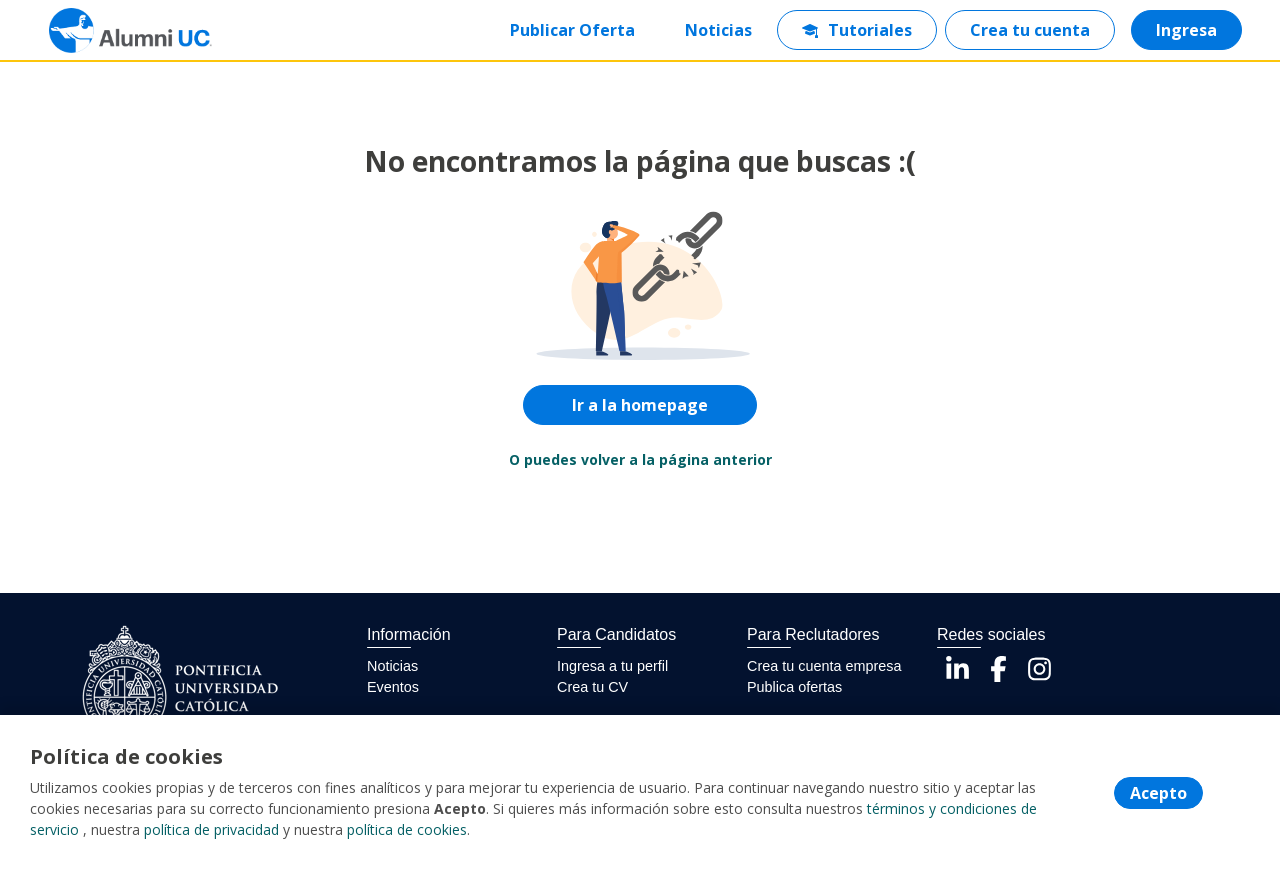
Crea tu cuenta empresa (824, 666)
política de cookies (407, 829)
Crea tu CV (592, 687)
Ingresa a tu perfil (612, 666)
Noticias (718, 30)
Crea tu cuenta (1030, 30)
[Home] (116, 30)
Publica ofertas (794, 687)
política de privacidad (211, 829)
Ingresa (1186, 30)
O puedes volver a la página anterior (640, 459)
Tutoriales (857, 30)
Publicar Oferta (572, 30)
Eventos (393, 687)
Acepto (1158, 793)
